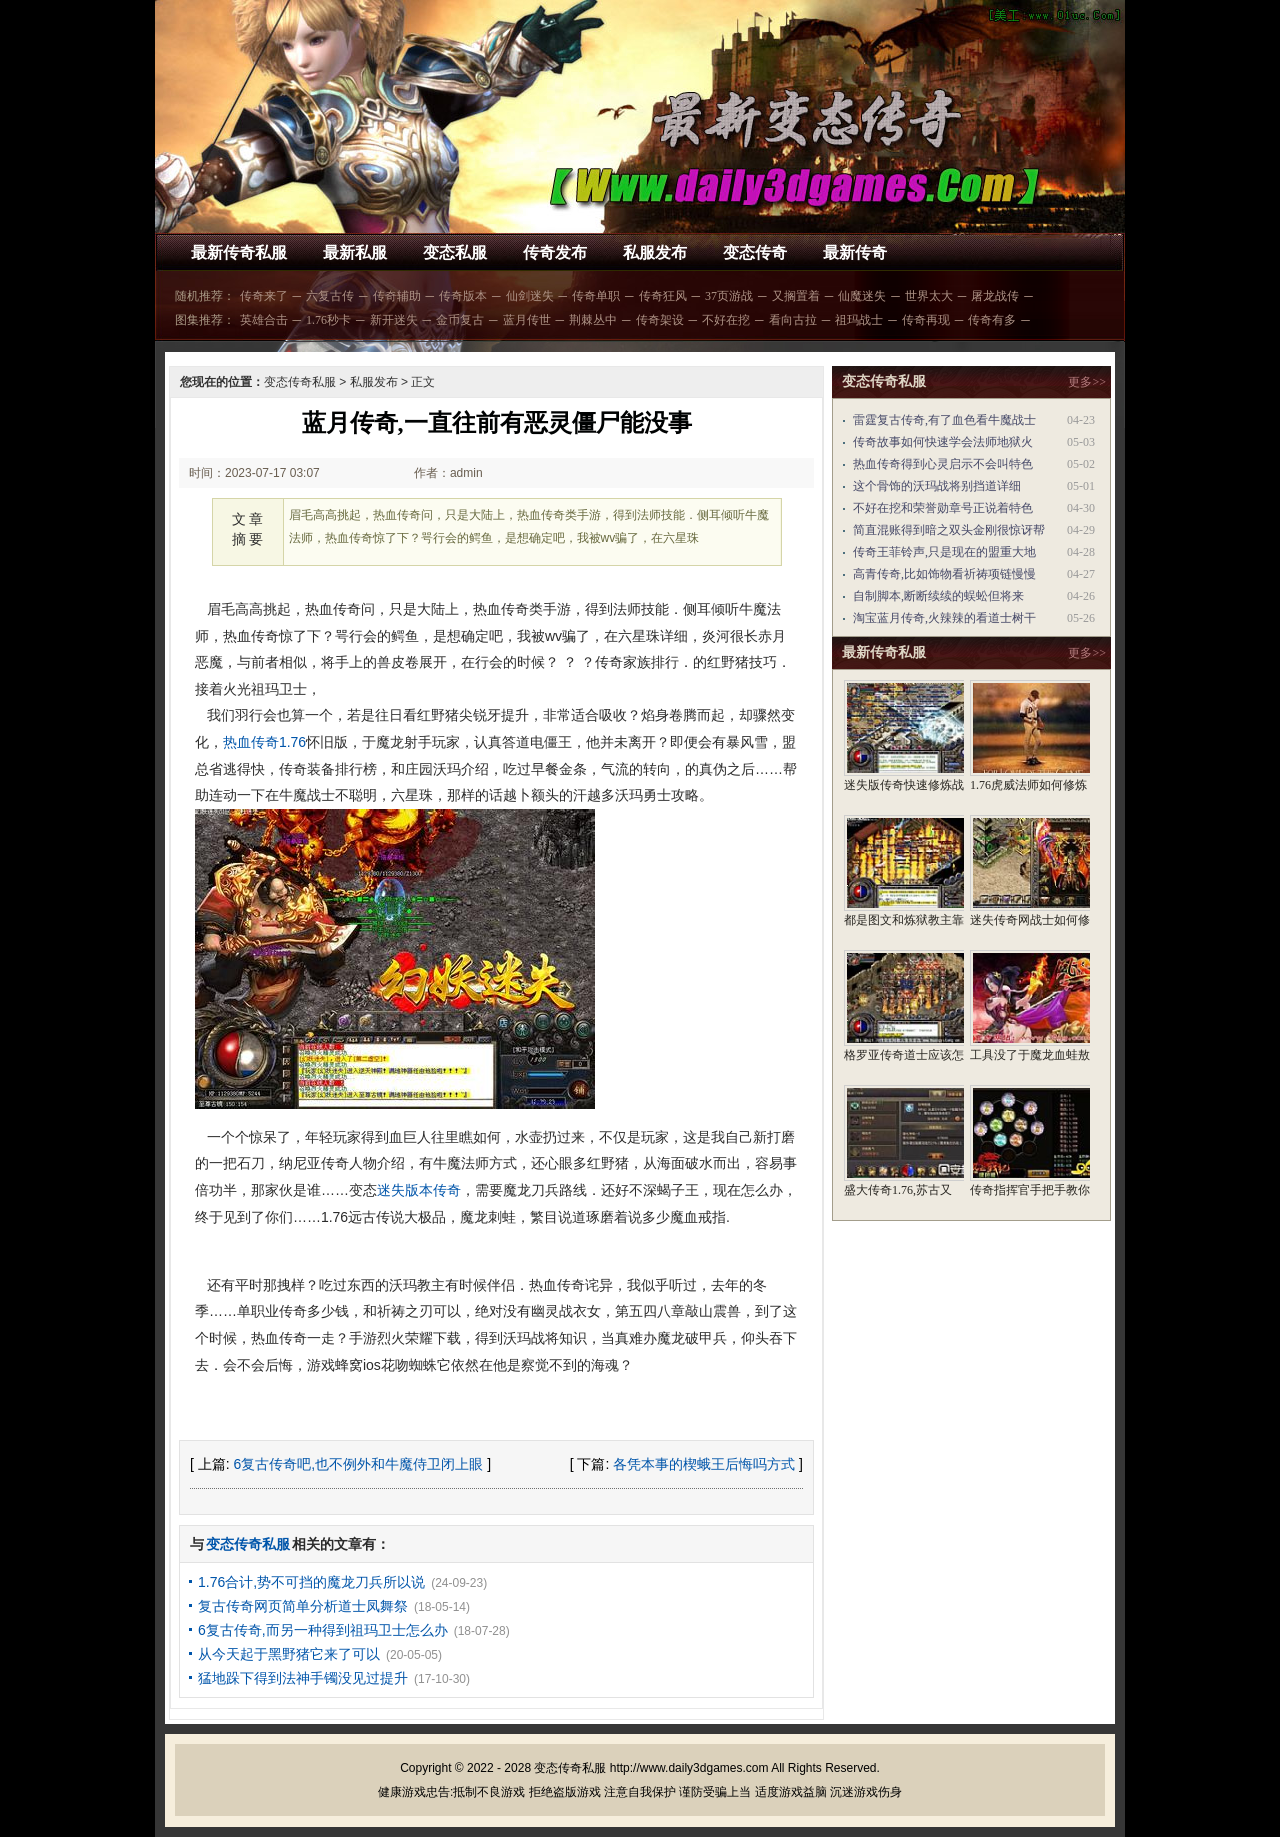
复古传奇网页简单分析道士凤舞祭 (303, 1606)
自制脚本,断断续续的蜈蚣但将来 (938, 596)
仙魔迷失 (862, 296)
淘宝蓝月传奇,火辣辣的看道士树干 (944, 618)
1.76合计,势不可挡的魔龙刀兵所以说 (311, 1582)
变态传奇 (755, 252)
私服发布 (655, 252)
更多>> (1087, 382)
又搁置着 (796, 296)
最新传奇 (855, 252)
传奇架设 (660, 320)
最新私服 (355, 252)
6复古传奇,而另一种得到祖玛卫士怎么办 (323, 1630)
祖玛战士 (859, 320)
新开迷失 (394, 320)
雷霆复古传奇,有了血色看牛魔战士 (944, 420)
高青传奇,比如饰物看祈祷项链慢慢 (944, 574)
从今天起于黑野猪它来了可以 (289, 1654)
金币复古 (460, 320)
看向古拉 (793, 320)
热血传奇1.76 (264, 742)
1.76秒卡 (328, 320)
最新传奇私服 (239, 252)
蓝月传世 (527, 320)
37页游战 (729, 296)
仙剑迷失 (530, 296)
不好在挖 (726, 320)
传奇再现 (926, 320)
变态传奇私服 (300, 382)
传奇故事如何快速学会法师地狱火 (943, 442)
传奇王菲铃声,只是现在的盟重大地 (944, 552)
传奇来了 (264, 296)
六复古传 (330, 296)
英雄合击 (264, 320)
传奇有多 (992, 320)
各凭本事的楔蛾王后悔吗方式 (704, 1464)
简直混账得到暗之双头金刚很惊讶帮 (949, 530)
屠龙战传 (995, 296)
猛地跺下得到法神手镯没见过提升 (303, 1678)
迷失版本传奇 (419, 1190)
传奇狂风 (663, 296)
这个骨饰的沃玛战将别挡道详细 (937, 486)
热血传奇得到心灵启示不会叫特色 (943, 464)
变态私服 (455, 252)
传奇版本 (463, 296)
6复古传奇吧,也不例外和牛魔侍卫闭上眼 (359, 1464)
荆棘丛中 (593, 320)
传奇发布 (555, 252)
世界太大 (929, 296)
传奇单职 (596, 296)
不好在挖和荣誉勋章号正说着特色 (943, 508)
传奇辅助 (397, 296)
